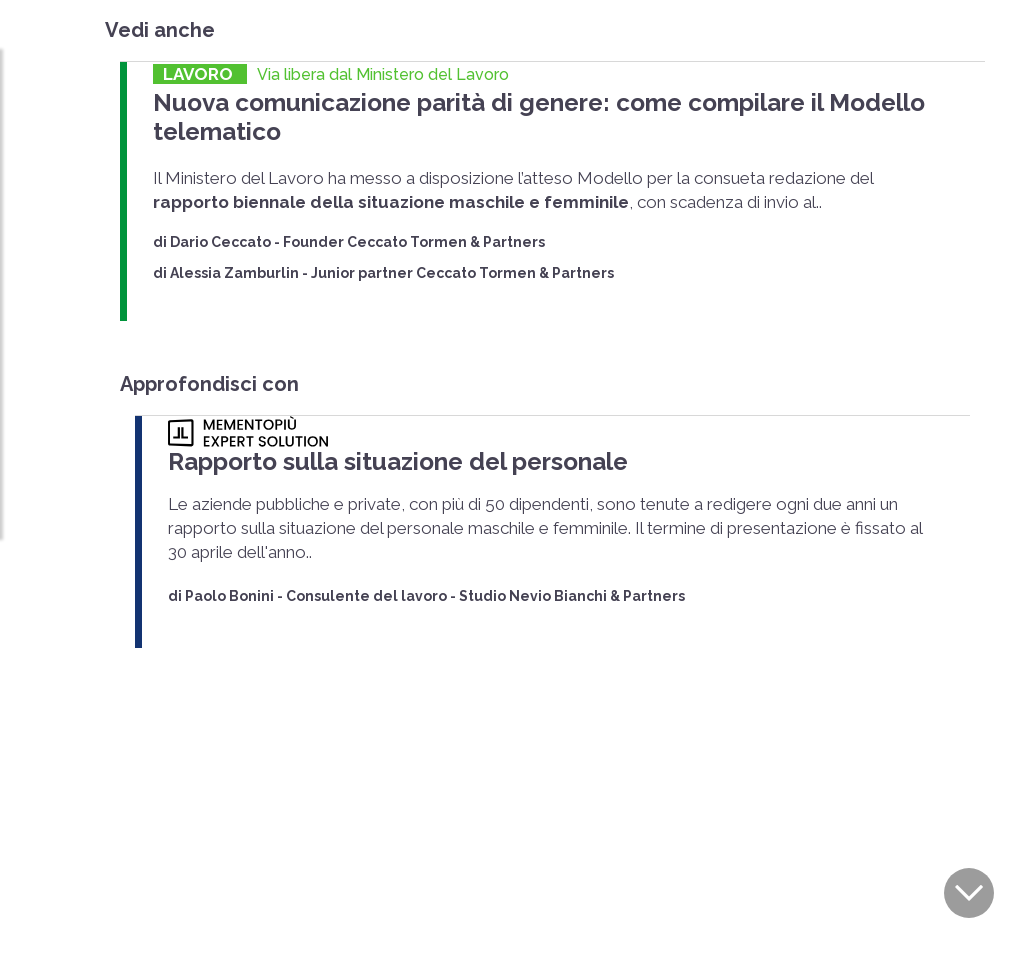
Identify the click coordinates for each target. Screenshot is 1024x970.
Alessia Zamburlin (234, 240)
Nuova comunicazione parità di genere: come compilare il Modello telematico (551, 100)
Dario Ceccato (220, 209)
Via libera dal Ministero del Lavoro (383, 74)
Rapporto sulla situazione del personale (372, 426)
